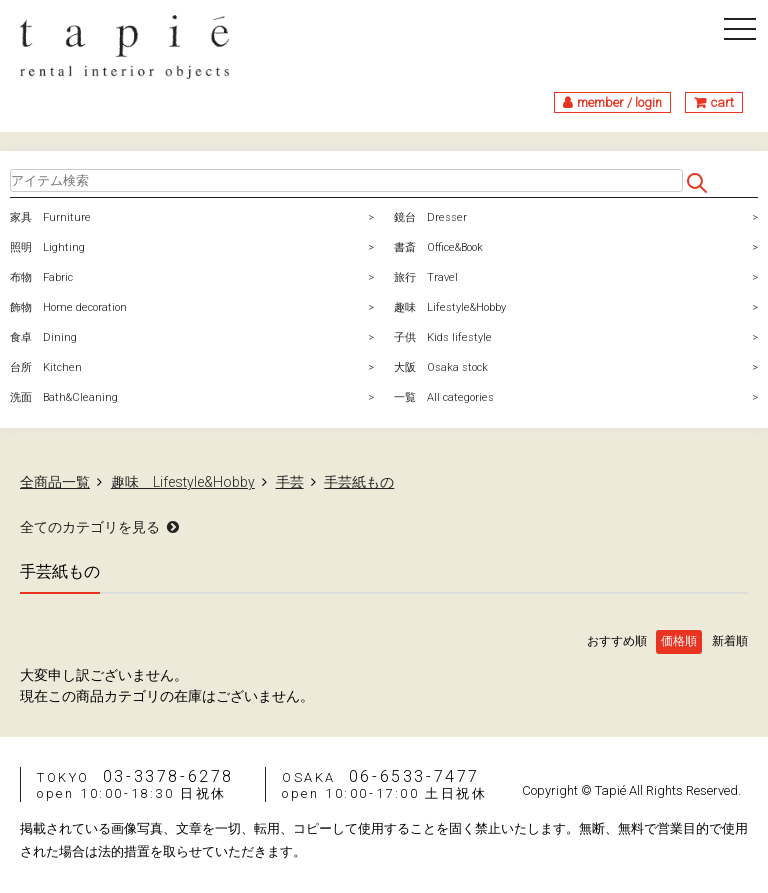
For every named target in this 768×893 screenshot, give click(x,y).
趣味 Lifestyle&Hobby (450, 307)
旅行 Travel (426, 277)
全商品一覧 (55, 482)
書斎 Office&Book (438, 247)
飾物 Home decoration (68, 307)
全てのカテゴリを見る (90, 527)
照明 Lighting (47, 247)
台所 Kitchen (46, 367)
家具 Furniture (50, 217)
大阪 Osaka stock (441, 367)
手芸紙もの (359, 482)
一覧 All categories (444, 397)
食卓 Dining (43, 337)
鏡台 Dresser (430, 217)
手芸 (290, 482)
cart (722, 102)
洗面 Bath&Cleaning (64, 397)
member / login (619, 102)
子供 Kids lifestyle (443, 337)
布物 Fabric (41, 277)
